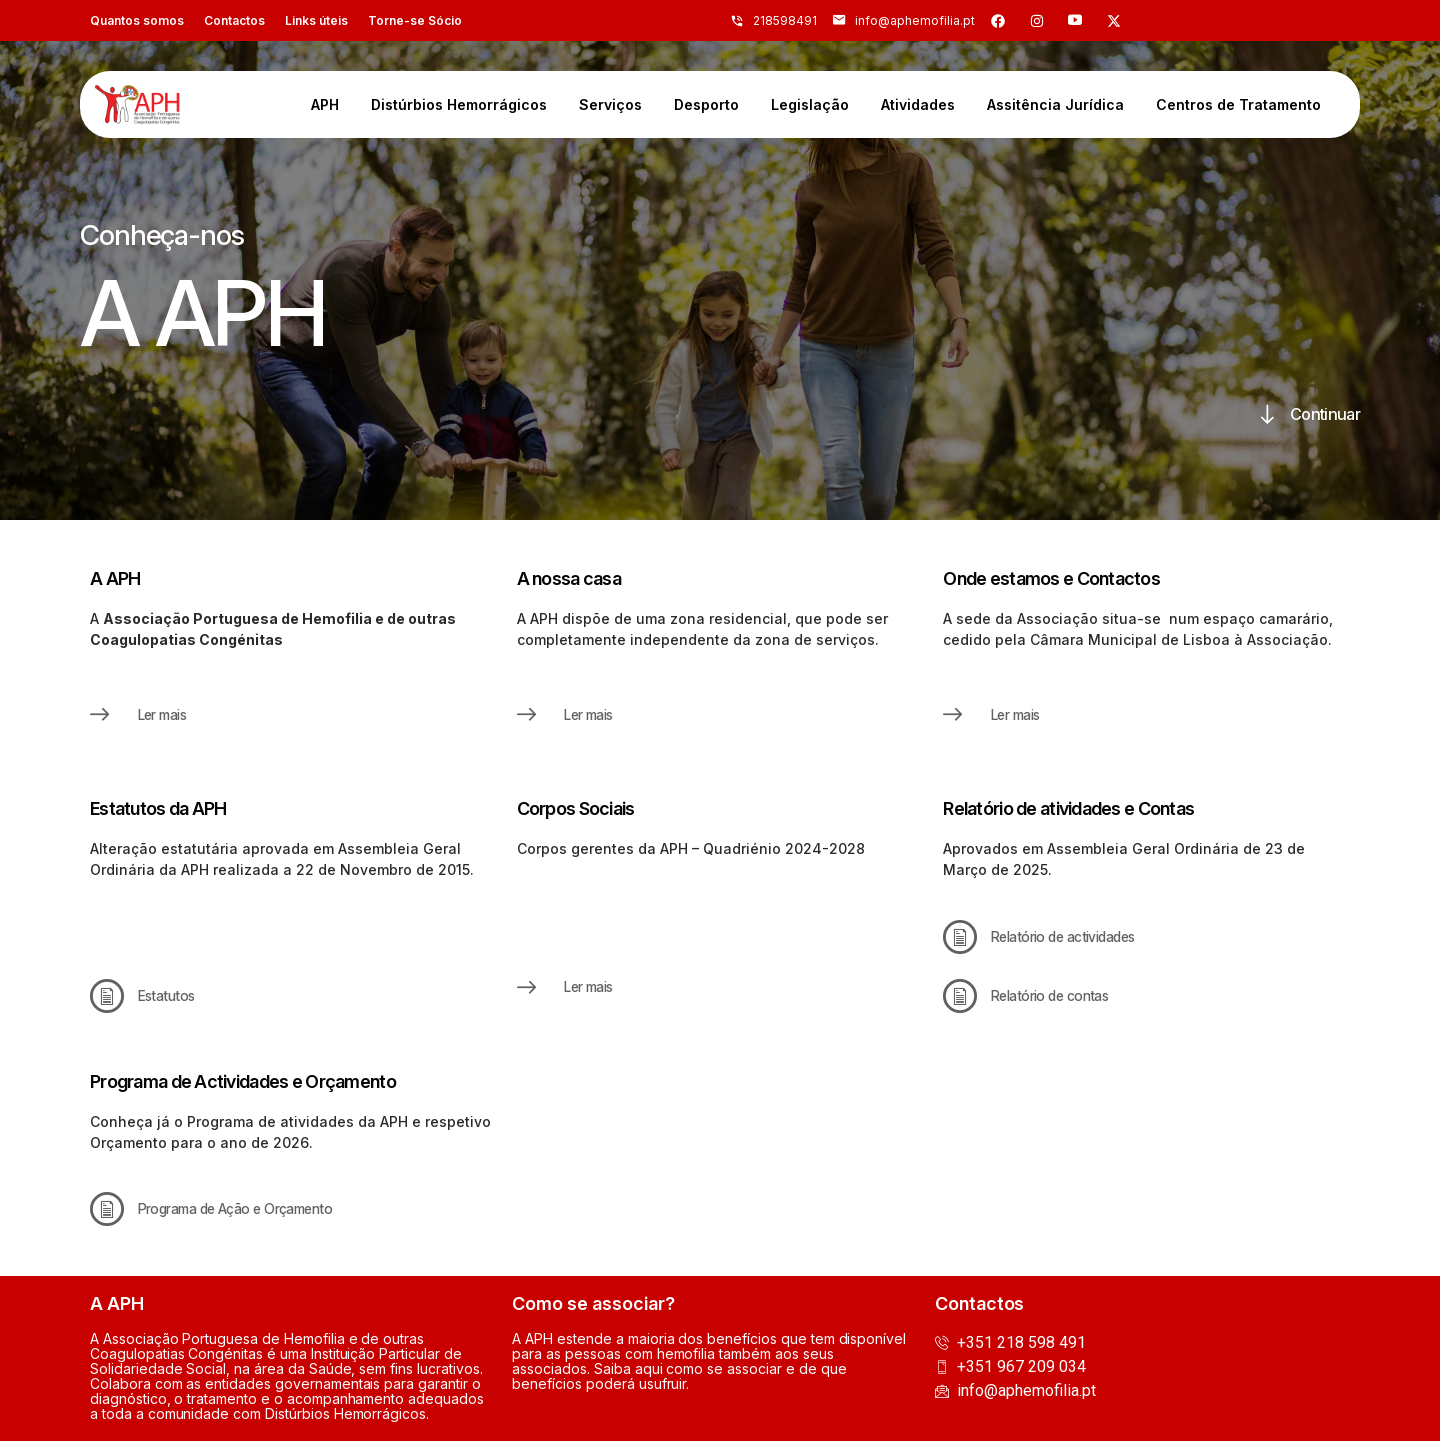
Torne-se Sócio (415, 20)
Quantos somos (137, 20)
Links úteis (316, 20)
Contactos (234, 20)
